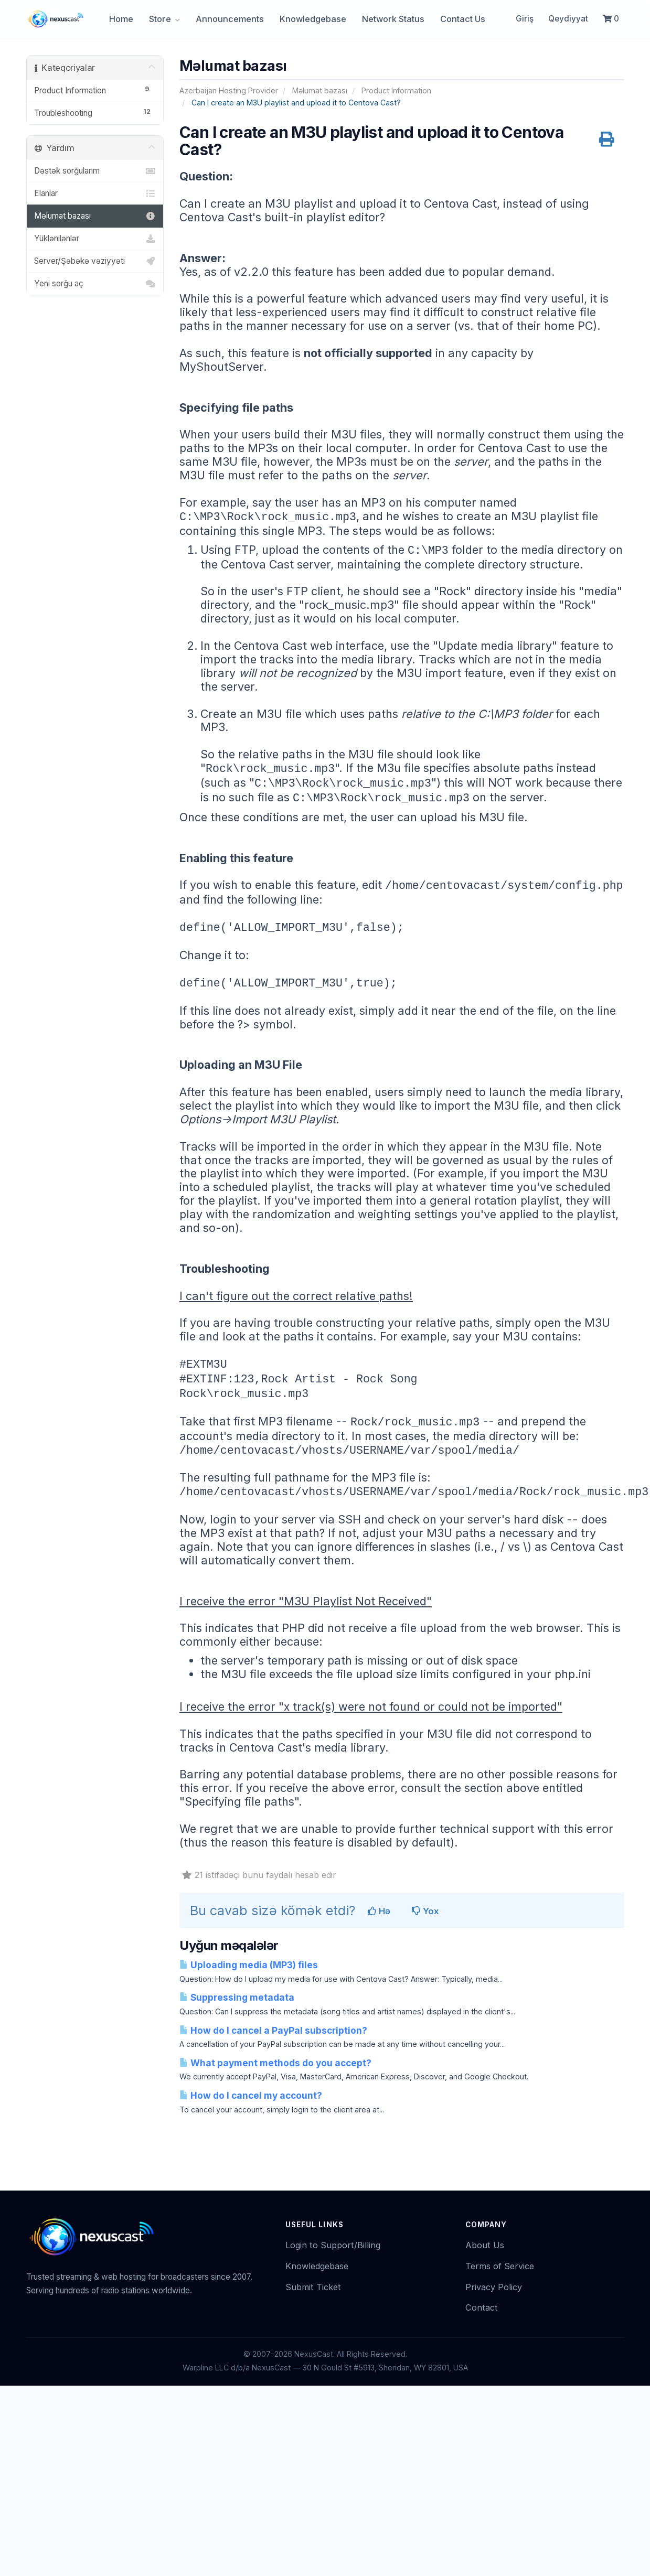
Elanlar (95, 193)
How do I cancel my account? (250, 2095)
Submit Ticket (313, 2287)
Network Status (393, 19)
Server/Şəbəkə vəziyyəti (95, 261)
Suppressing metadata (236, 1997)
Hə (379, 1911)
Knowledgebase (313, 19)
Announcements (230, 19)
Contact (481, 2307)
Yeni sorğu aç (95, 283)
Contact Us (462, 19)
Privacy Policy (493, 2287)
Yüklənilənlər (95, 238)
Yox (425, 1911)
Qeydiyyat (568, 19)
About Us (484, 2245)
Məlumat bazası (319, 90)
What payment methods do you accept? (275, 2062)
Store (164, 19)
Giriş (525, 19)
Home (121, 19)
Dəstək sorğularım (95, 171)
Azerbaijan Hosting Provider (228, 90)
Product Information (396, 90)
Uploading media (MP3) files (248, 1964)
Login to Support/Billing (332, 2245)
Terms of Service (499, 2266)
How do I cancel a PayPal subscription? (273, 2030)
